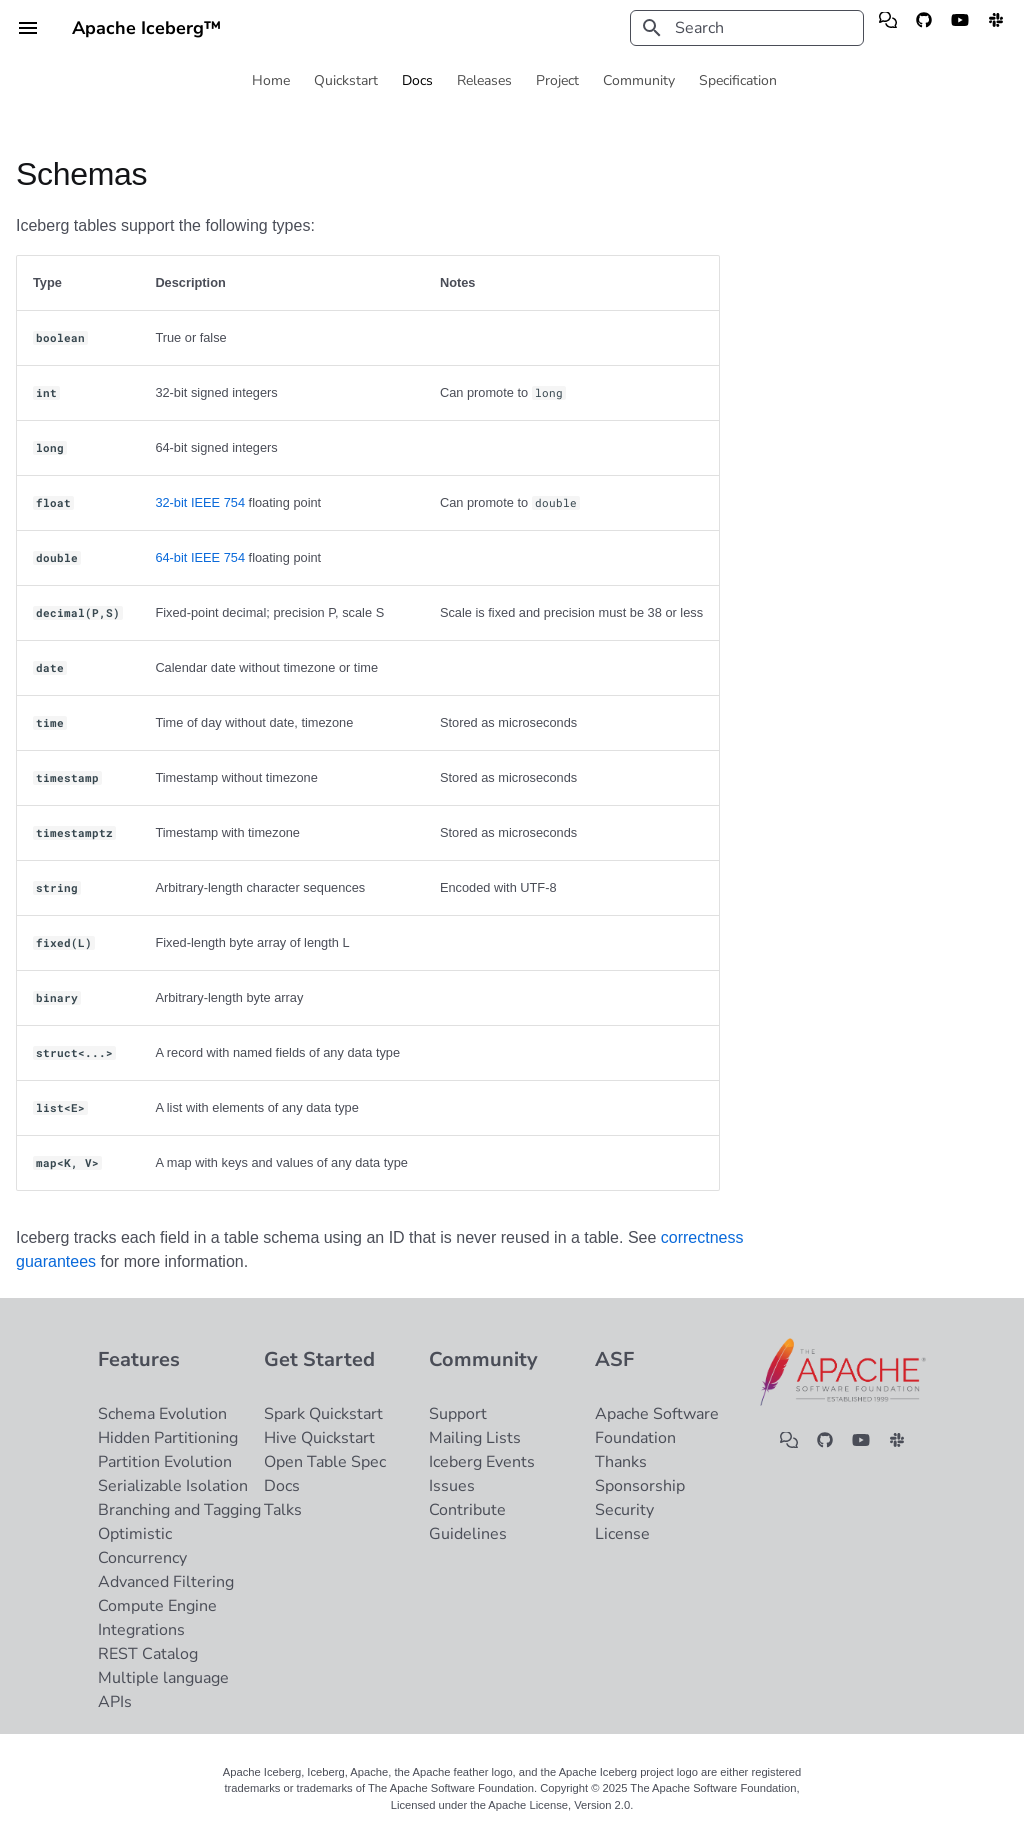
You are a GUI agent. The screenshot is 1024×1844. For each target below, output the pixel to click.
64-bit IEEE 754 (200, 557)
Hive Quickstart (319, 1438)
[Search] (747, 28)
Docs (417, 81)
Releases (484, 81)
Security (624, 1510)
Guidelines (468, 1534)
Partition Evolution (165, 1462)
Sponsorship (640, 1486)
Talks (283, 1510)
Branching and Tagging (179, 1510)
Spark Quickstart (323, 1414)
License (622, 1534)
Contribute (467, 1510)
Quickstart (346, 81)
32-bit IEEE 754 (200, 502)
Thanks (621, 1462)
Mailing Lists (475, 1438)
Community (639, 81)
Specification (738, 81)
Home (271, 81)
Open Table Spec (325, 1462)
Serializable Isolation (173, 1486)
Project (557, 81)
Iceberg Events (482, 1462)
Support (458, 1414)
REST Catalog (148, 1654)
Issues (452, 1486)
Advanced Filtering (166, 1582)
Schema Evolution (162, 1414)
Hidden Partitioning (168, 1438)
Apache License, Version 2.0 (559, 1805)
